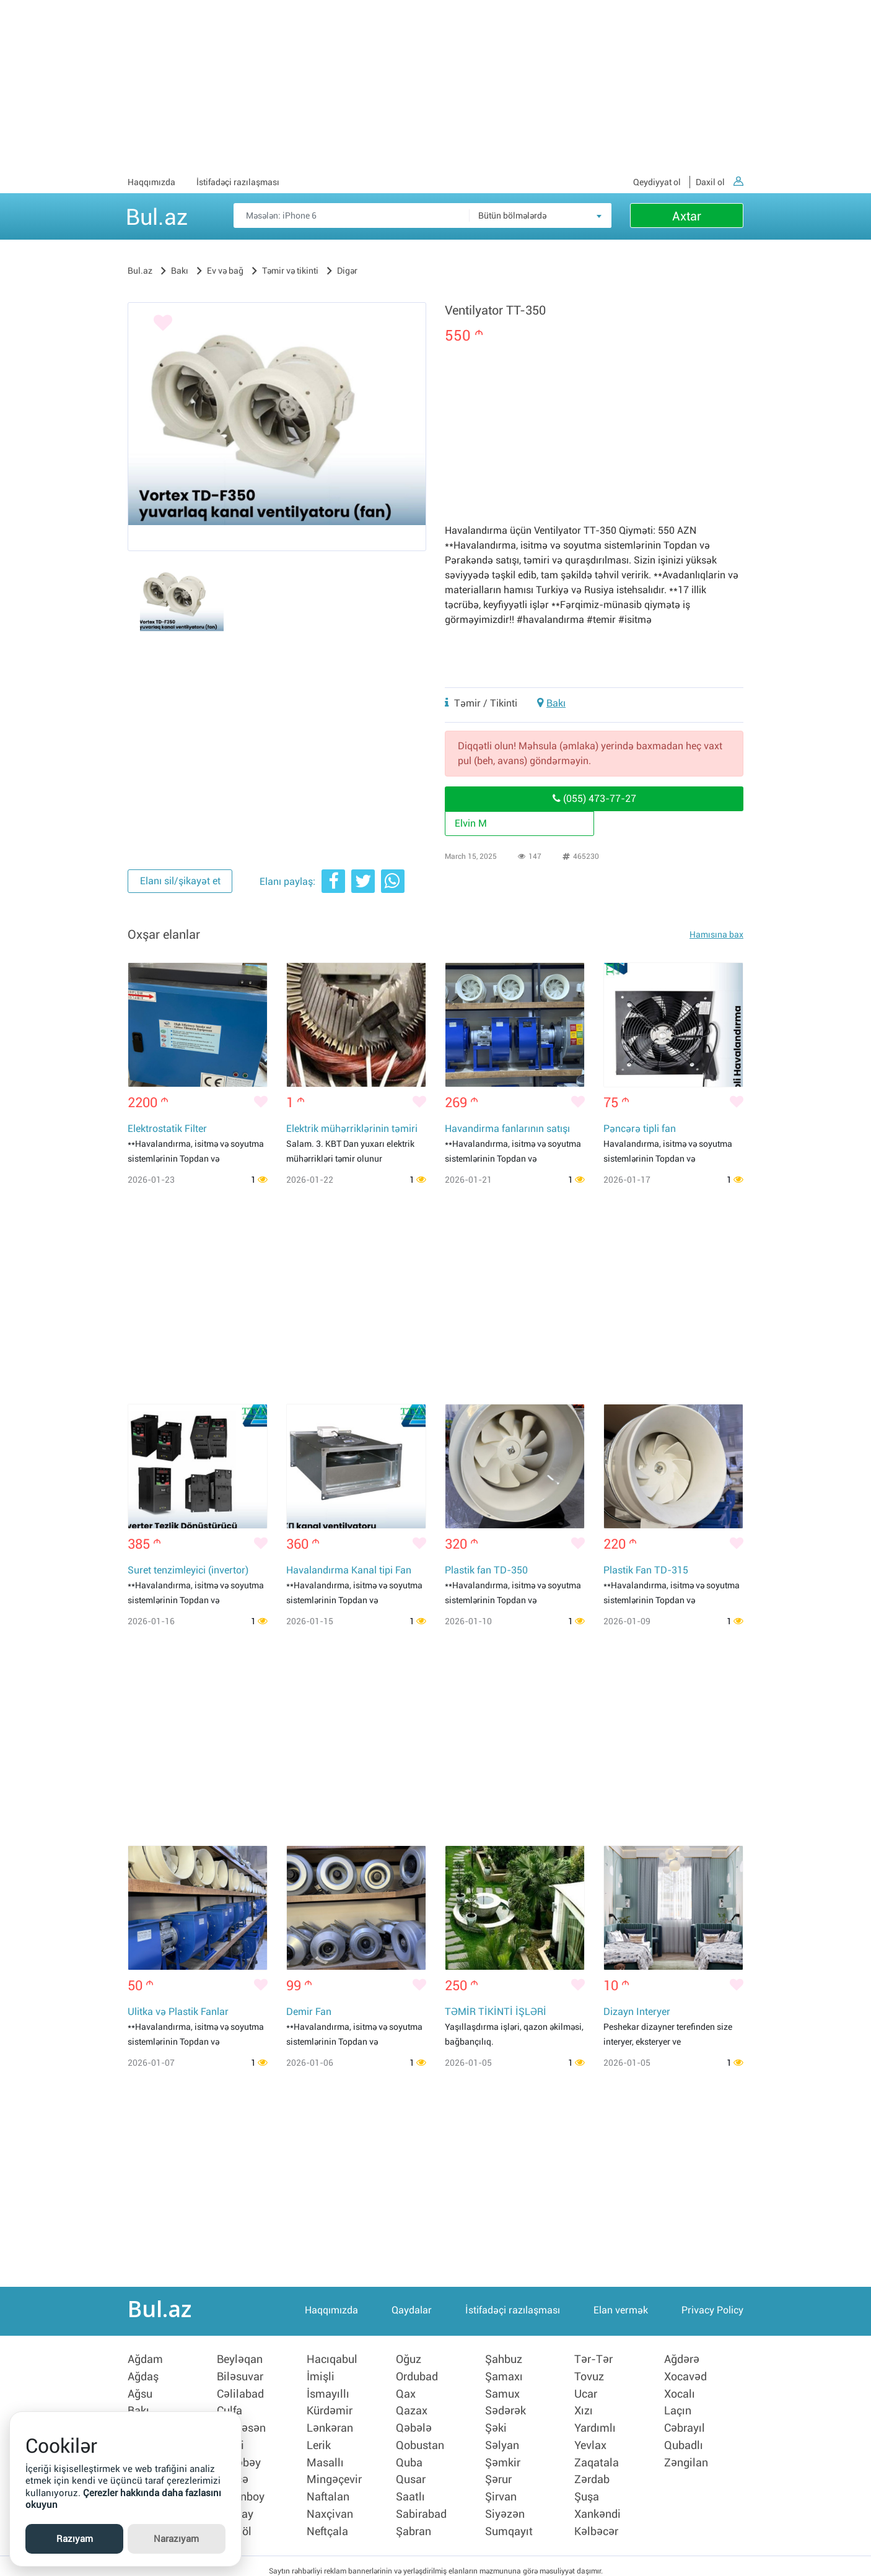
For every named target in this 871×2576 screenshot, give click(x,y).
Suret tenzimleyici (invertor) (188, 1571)
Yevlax (590, 2441)
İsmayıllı (328, 2393)
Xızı (583, 2409)
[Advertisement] (435, 86)
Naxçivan (330, 2506)
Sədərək (505, 2409)
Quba (409, 2458)
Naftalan (328, 2490)
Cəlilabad (240, 2393)
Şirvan (501, 2490)
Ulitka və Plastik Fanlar (178, 2013)
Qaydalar (412, 2313)
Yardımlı (595, 2425)
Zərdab (592, 2474)
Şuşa (586, 2490)
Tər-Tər (593, 2361)
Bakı (556, 703)
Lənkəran (330, 2425)
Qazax (411, 2409)
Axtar (686, 216)
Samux (502, 2393)
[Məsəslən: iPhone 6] (422, 215)
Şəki (496, 2425)
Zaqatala (596, 2458)
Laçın (677, 2409)
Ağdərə (681, 2361)
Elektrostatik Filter (167, 1129)
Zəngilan (686, 2458)
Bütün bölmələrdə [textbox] (512, 215)
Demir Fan (308, 2013)
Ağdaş (143, 2377)
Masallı (325, 2458)
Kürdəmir (329, 2409)
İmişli (321, 2377)
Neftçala (327, 2522)
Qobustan (420, 2441)
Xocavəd (685, 2377)
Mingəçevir (334, 2474)
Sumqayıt (509, 2522)
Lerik (319, 2441)
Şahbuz (503, 2361)
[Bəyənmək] (152, 325)
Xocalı (679, 2393)
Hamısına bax (716, 934)
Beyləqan (240, 2361)
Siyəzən (505, 2506)
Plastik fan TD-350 (486, 1571)
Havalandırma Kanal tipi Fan (348, 1571)
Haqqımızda (151, 182)
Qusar (411, 2474)
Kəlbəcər (596, 2522)
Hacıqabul (332, 2361)
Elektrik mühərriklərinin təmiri (352, 1129)
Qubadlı (683, 2441)
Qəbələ (414, 2425)
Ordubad (417, 2377)
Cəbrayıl (684, 2425)
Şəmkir (502, 2458)
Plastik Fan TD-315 (645, 1571)
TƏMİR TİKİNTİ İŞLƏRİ (495, 2013)
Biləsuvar (240, 2377)
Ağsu (140, 2393)
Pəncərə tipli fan (639, 1129)
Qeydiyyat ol (657, 182)
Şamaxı (504, 2377)
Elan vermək (620, 2313)
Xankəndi (597, 2506)
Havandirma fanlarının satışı (507, 1129)
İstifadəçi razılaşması (237, 182)
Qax (406, 2393)
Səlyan (502, 2441)
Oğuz (408, 2361)
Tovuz (589, 2377)
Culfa (229, 2409)
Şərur (498, 2474)
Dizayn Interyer (636, 2013)
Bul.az (157, 214)
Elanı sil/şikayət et (179, 882)
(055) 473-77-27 (594, 798)
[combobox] (540, 215)
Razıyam (74, 2538)
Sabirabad (421, 2506)
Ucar (585, 2393)
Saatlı (410, 2490)
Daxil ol (719, 182)
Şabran (413, 2522)
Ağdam (145, 2361)
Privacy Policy (712, 2313)
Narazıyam (176, 2538)
